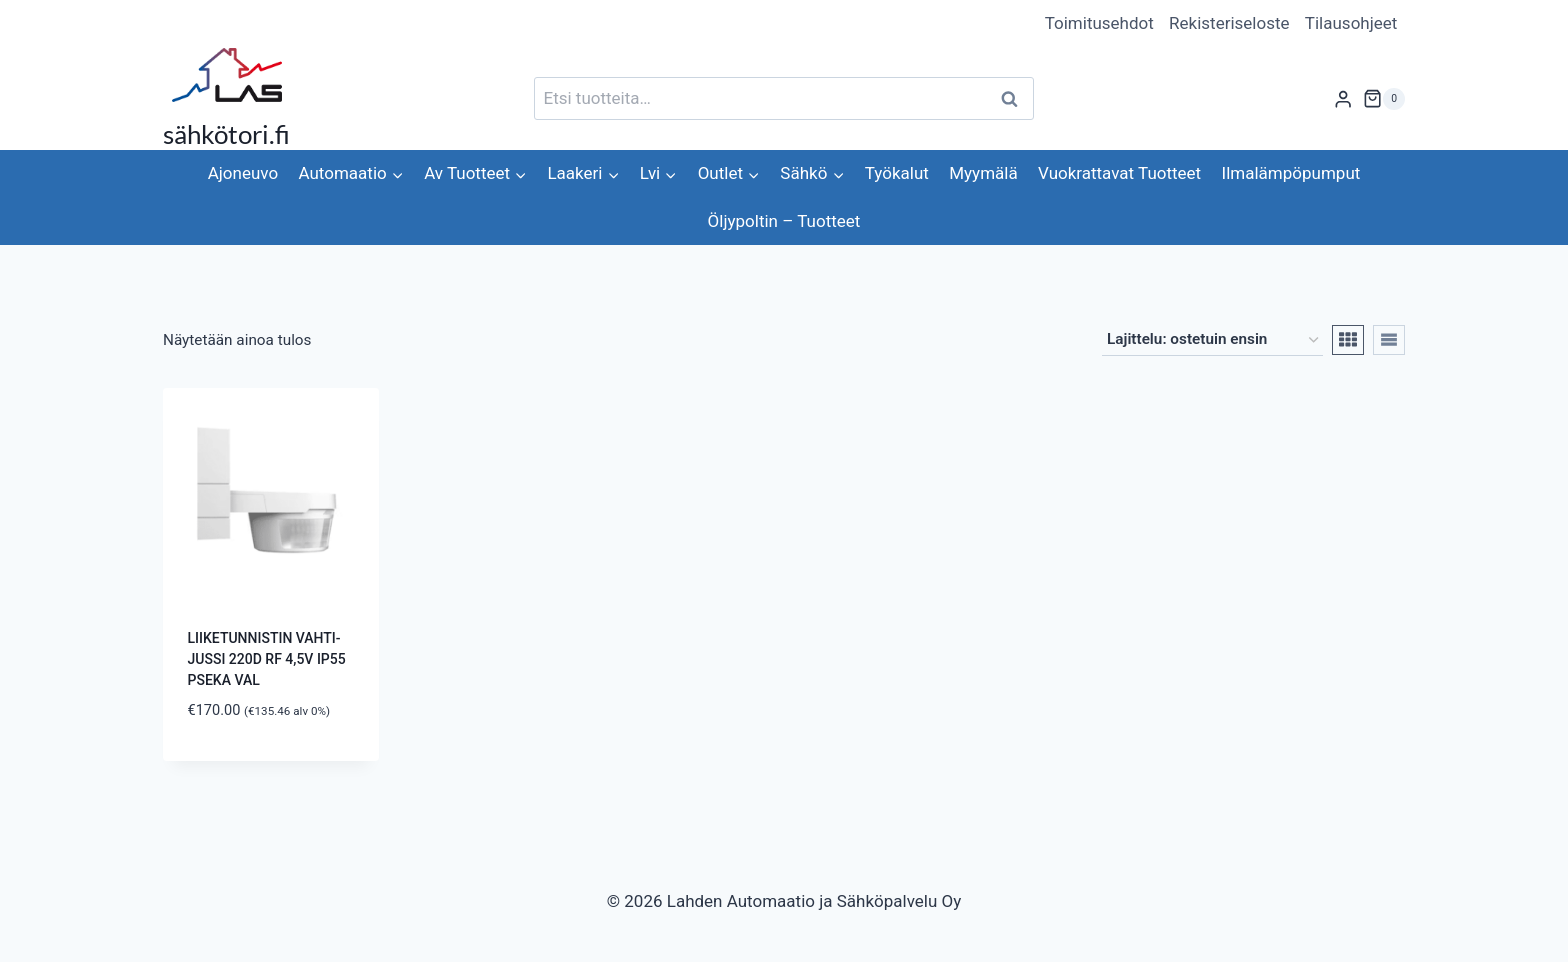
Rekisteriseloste (1229, 23)
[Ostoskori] (1384, 99)
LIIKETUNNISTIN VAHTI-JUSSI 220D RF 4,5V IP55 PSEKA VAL (267, 659)
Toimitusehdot (1099, 23)
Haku (1015, 98)
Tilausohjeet (1351, 23)
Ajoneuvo (243, 173)
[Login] (1343, 98)
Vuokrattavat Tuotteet (1119, 173)
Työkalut (897, 173)
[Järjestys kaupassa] (1212, 340)
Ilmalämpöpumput (1291, 173)
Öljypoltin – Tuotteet (784, 221)
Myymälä (983, 173)
